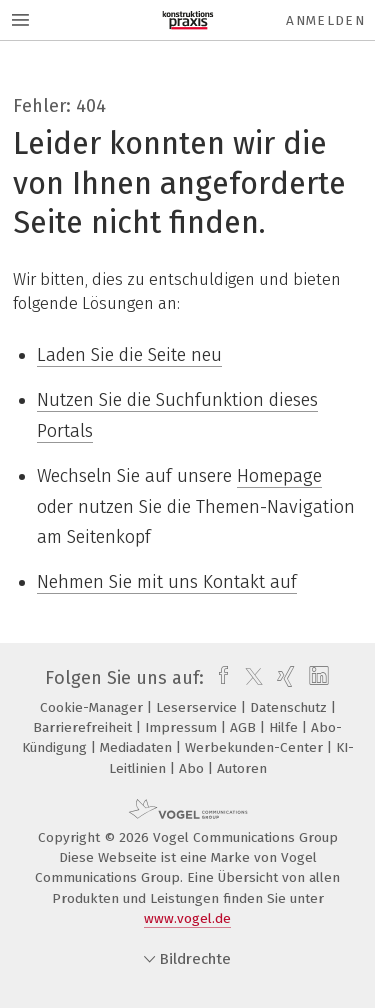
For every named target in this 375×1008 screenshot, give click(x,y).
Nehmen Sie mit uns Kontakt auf (167, 582)
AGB (245, 727)
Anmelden (325, 20)
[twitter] (249, 678)
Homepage (279, 476)
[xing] (283, 678)
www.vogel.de (187, 918)
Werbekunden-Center (256, 747)
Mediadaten (138, 747)
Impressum (183, 727)
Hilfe (285, 727)
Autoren (242, 768)
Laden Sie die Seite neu (129, 355)
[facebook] (218, 678)
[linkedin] (316, 678)
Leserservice (198, 707)
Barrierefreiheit (84, 727)
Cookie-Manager (93, 707)
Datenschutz (290, 707)
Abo (193, 768)
